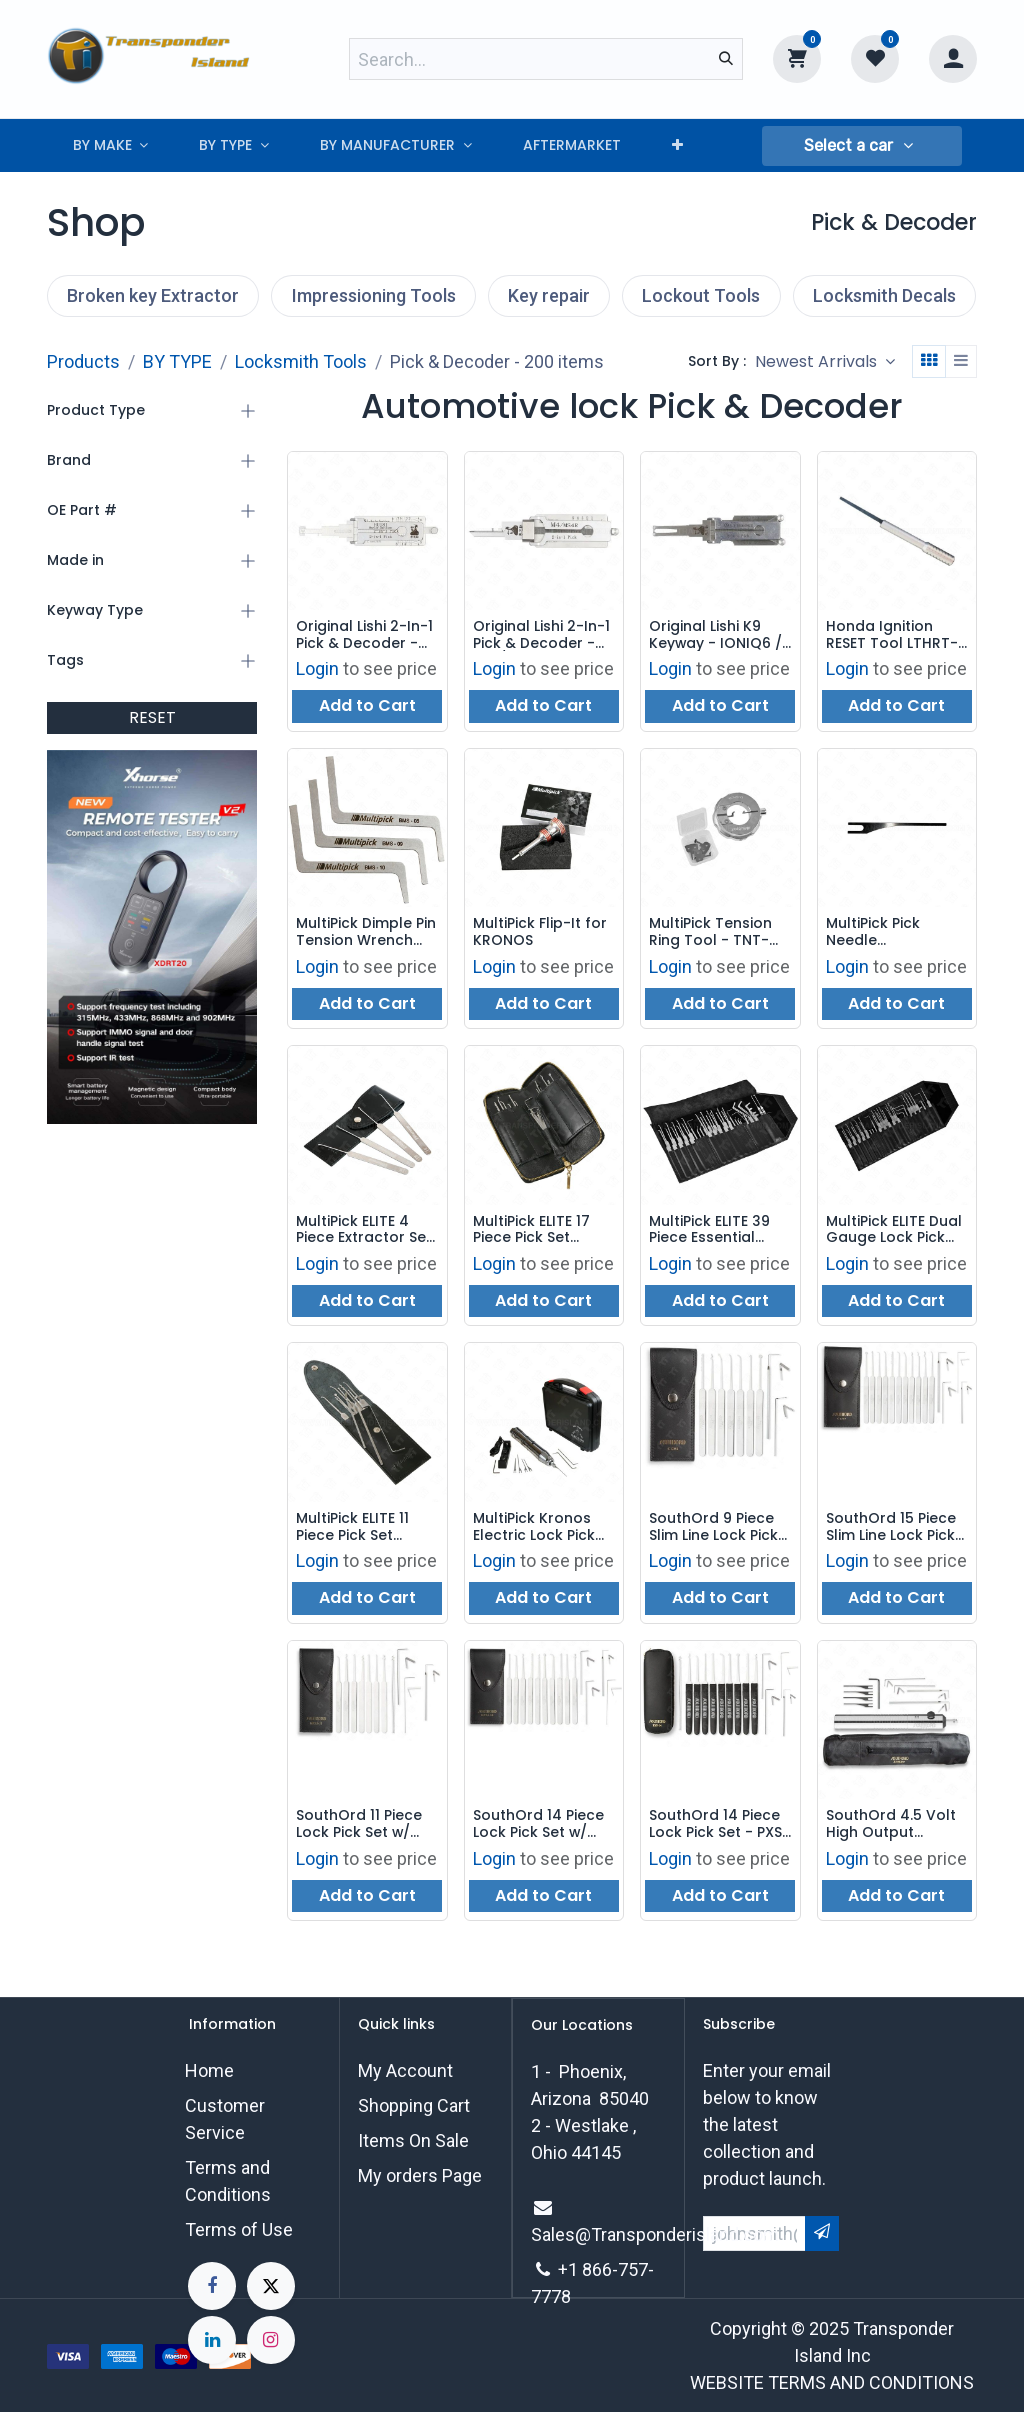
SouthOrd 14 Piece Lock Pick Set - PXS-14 (719, 1825)
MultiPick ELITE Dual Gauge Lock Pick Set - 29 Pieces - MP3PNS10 (894, 1230)
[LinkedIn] (212, 2340)
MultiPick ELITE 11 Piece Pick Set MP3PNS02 (352, 1528)
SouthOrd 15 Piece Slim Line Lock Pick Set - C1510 (891, 1528)
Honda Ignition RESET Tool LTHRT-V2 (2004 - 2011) (892, 635)
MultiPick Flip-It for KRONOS (540, 933)
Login (317, 669)
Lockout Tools (701, 295)
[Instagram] (271, 2340)
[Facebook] (212, 2286)
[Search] (726, 59)
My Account (405, 2070)
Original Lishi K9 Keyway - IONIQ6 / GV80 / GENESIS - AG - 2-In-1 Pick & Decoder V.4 (716, 635)
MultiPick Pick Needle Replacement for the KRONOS (888, 933)
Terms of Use (239, 2229)
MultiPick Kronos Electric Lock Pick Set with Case (534, 1528)
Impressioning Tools (374, 295)
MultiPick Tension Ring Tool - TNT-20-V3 (710, 933)
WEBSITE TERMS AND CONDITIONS (832, 2382)
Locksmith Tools (301, 361)
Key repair (549, 295)
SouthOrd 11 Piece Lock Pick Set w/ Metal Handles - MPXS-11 (359, 1825)
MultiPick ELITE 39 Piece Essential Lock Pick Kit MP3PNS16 (709, 1230)
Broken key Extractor (153, 295)
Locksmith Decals (884, 295)
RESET (152, 717)
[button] (862, 146)
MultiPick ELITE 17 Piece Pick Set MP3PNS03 (531, 1230)
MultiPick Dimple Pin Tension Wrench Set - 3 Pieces (366, 933)
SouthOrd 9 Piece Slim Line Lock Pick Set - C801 (713, 1528)
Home (209, 2070)
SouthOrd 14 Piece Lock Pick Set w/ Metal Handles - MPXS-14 (538, 1825)
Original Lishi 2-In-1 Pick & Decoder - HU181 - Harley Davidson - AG (364, 635)
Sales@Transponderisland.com (655, 2234)
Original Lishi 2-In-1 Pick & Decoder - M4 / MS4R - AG (541, 635)
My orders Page (420, 2175)
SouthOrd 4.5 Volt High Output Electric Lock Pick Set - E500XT (891, 1825)
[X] (271, 2286)
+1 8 (575, 2269)
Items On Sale (413, 2140)
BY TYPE (177, 361)
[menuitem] (110, 145)
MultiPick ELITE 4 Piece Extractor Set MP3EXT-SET (364, 1230)
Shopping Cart (414, 2105)
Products (83, 361)
